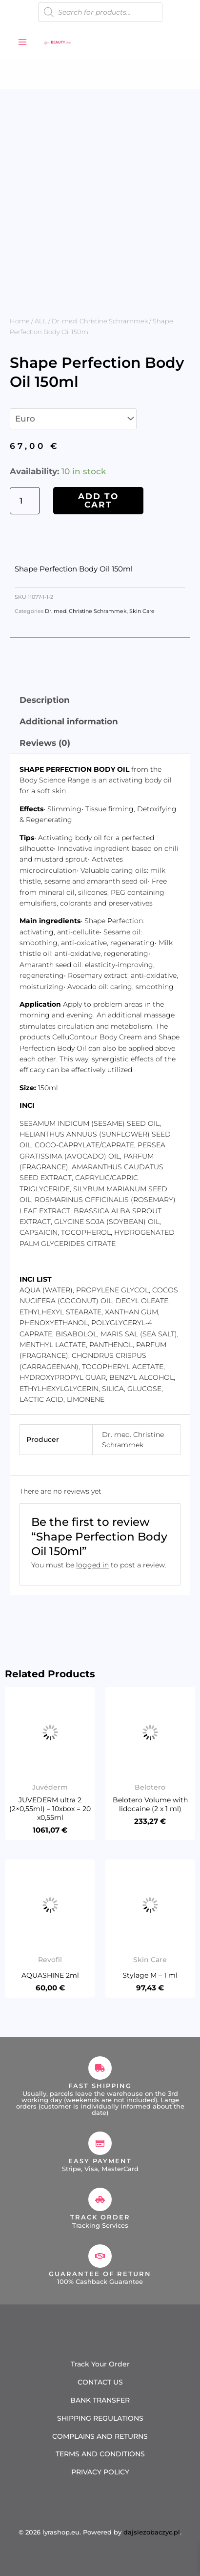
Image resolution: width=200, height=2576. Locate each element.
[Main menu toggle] (22, 42)
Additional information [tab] (69, 721)
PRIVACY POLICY (100, 2472)
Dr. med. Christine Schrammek (100, 321)
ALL (41, 321)
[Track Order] (100, 2199)
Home (20, 321)
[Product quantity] (25, 500)
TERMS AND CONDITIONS (100, 2453)
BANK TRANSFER (100, 2400)
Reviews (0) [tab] (45, 743)
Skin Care (142, 611)
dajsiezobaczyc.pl (151, 2532)
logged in (92, 1565)
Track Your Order (100, 2364)
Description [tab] (45, 700)
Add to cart (98, 500)
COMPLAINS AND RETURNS (100, 2436)
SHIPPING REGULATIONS (100, 2418)
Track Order (100, 2217)
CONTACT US (100, 2382)
